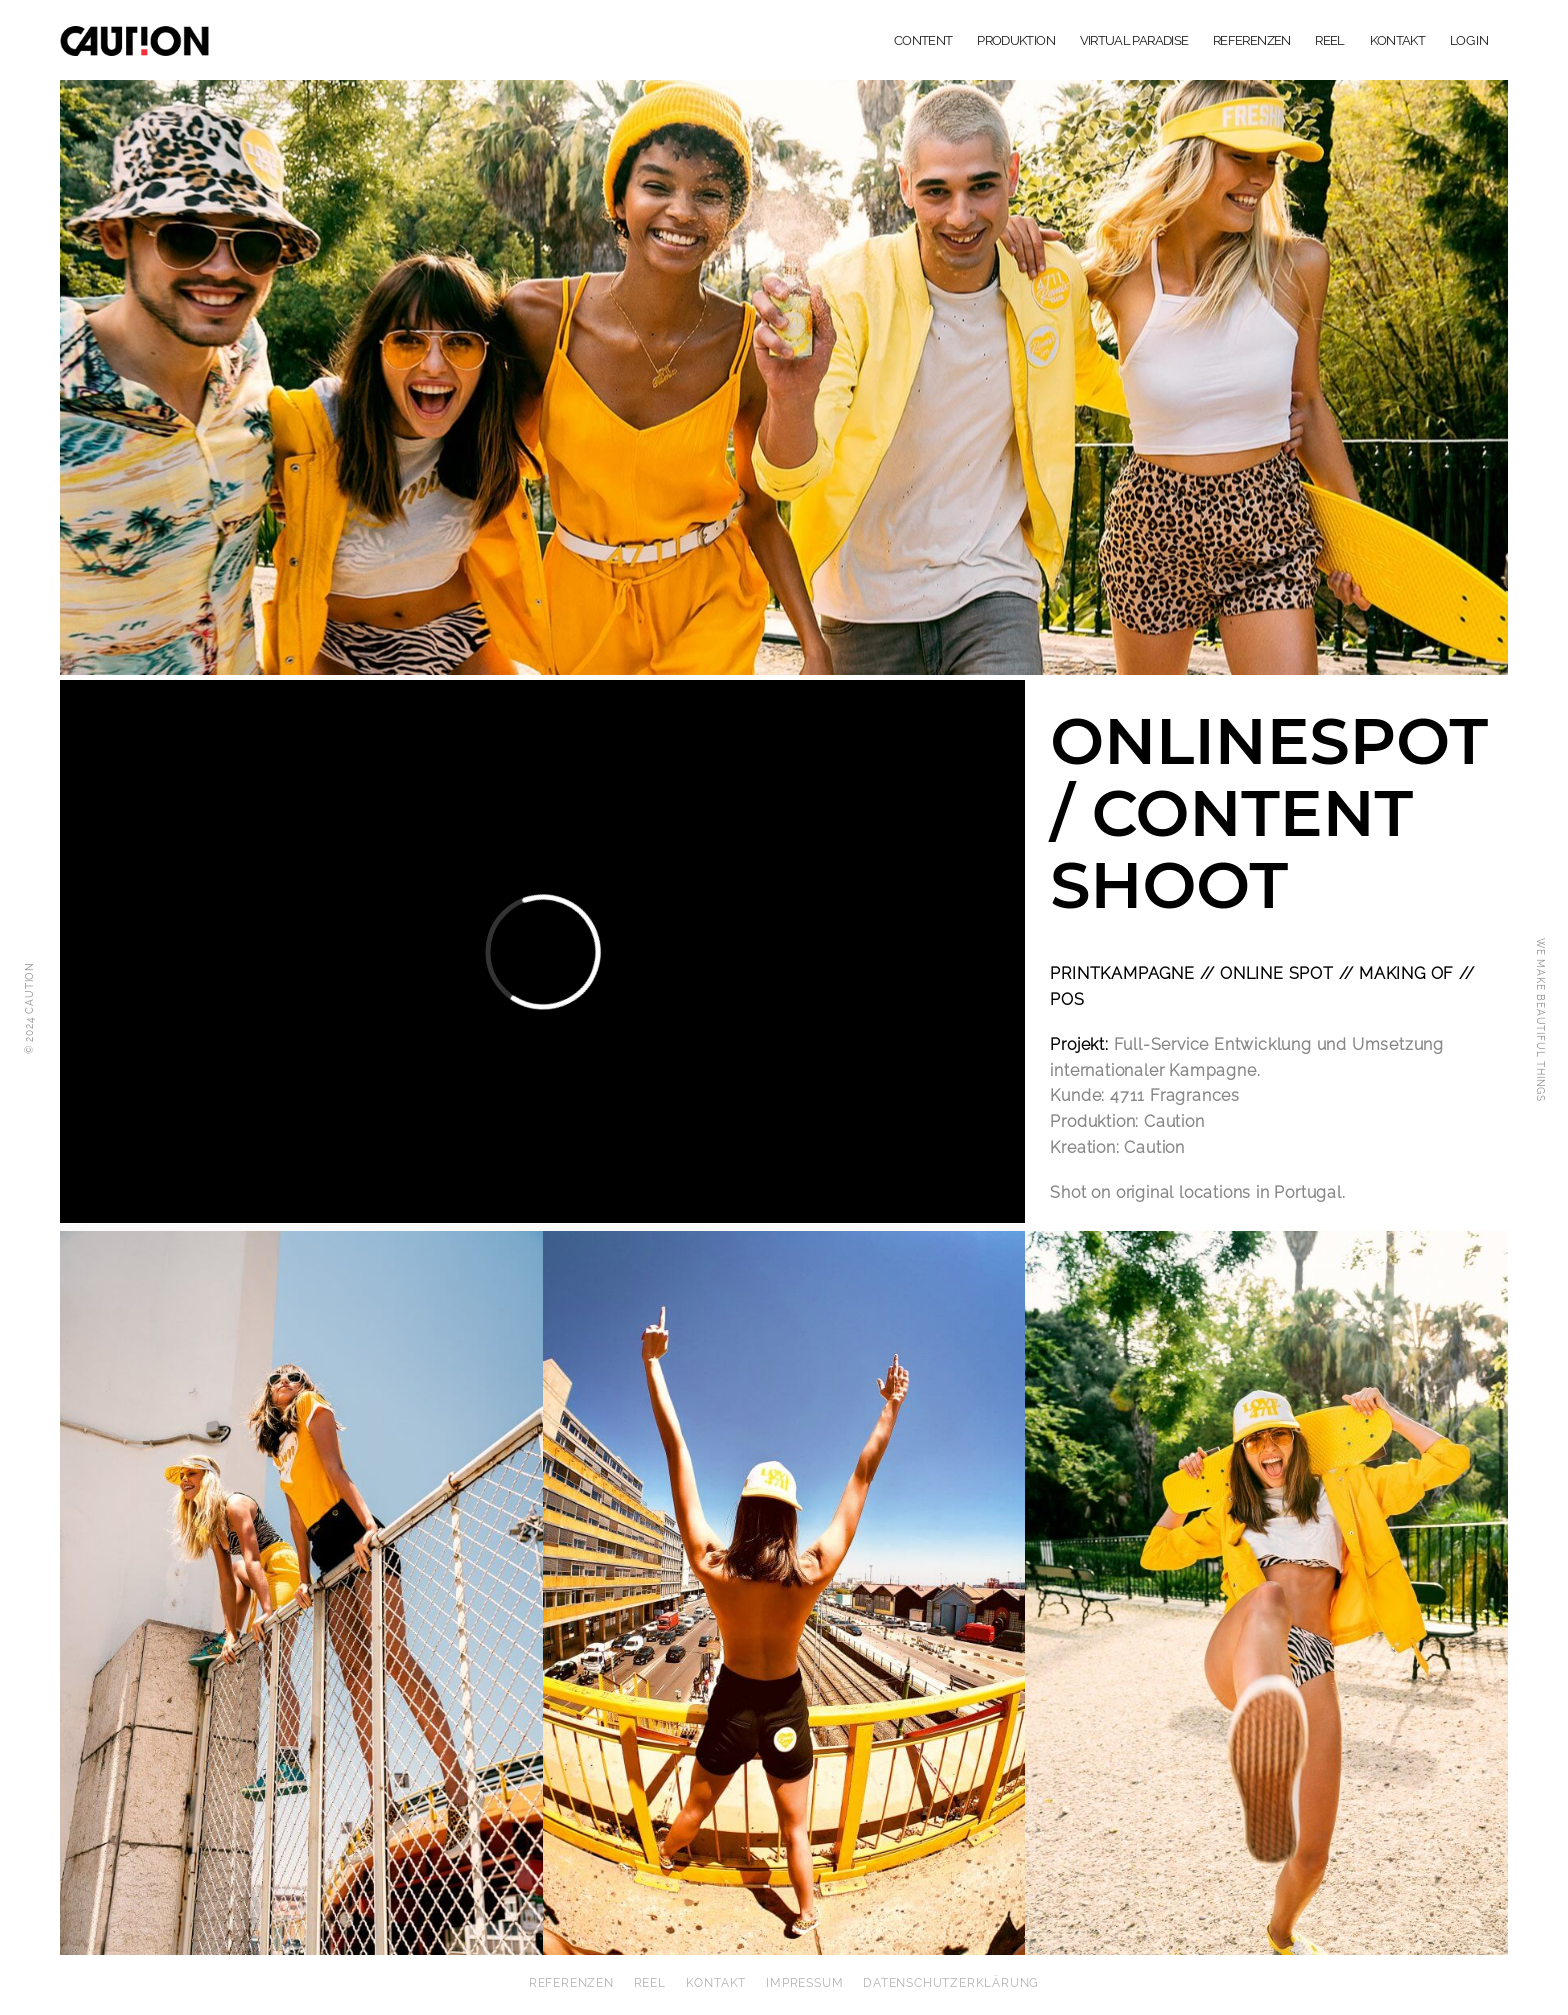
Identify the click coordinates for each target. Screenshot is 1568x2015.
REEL (1329, 40)
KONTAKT (1397, 40)
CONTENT (923, 40)
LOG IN (1469, 40)
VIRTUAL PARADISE (1134, 40)
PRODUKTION (1016, 40)
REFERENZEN (1252, 40)
